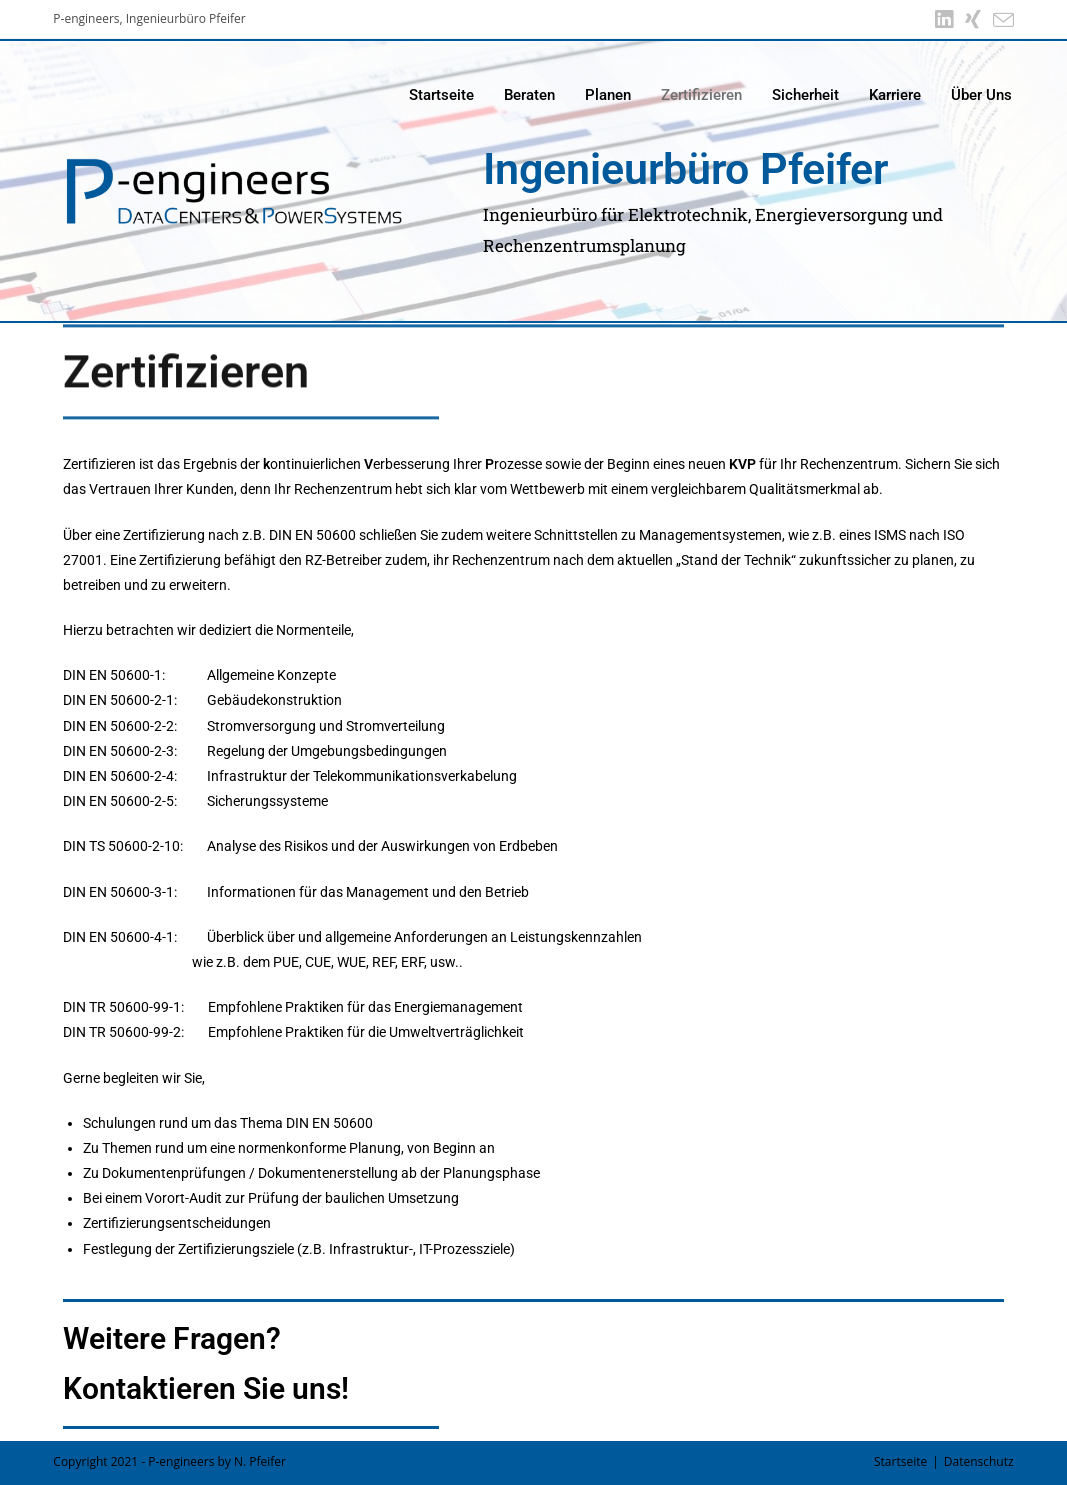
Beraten (529, 95)
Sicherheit (805, 95)
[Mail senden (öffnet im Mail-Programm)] (1000, 20)
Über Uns (981, 95)
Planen (608, 95)
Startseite (441, 95)
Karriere (895, 95)
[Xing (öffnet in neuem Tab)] (973, 19)
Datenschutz (979, 1461)
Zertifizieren (701, 95)
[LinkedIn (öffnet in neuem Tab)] (944, 19)
